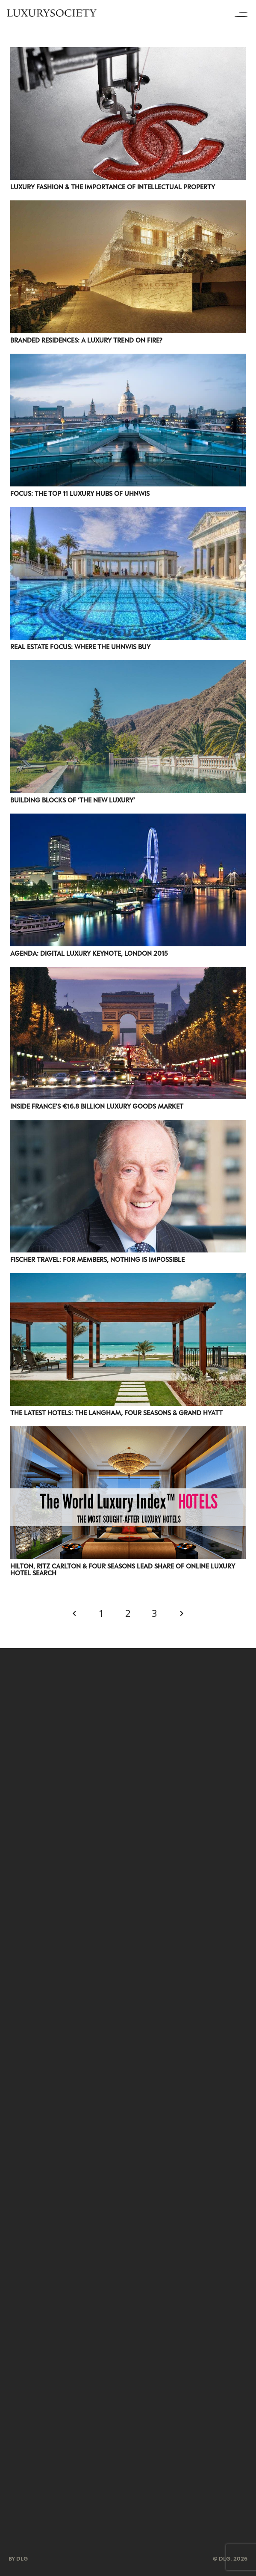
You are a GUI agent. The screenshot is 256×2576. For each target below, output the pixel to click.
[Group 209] (128, 2225)
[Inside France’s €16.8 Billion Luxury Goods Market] (128, 972)
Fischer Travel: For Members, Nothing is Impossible (97, 1259)
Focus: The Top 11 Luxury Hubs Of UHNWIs (80, 493)
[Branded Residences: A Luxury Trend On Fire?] (128, 206)
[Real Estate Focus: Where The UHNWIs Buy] (128, 512)
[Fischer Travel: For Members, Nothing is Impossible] (128, 1125)
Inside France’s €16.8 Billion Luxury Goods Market (96, 1106)
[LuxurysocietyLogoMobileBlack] (52, 13)
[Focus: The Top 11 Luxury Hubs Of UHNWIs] (128, 359)
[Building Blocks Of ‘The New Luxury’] (128, 666)
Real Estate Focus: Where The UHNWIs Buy (80, 646)
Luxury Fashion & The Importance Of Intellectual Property (112, 187)
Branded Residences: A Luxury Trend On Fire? (86, 340)
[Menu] (244, 13)
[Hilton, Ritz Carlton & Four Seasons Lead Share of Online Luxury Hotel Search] (128, 1432)
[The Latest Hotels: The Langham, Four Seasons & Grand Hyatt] (128, 1278)
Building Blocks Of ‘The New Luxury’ (72, 800)
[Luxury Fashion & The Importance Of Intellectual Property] (128, 52)
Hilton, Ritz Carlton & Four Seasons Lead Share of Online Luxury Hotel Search (122, 1569)
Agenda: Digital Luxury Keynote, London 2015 (89, 953)
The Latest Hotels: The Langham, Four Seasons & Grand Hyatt (116, 1412)
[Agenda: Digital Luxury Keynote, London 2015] (128, 819)
